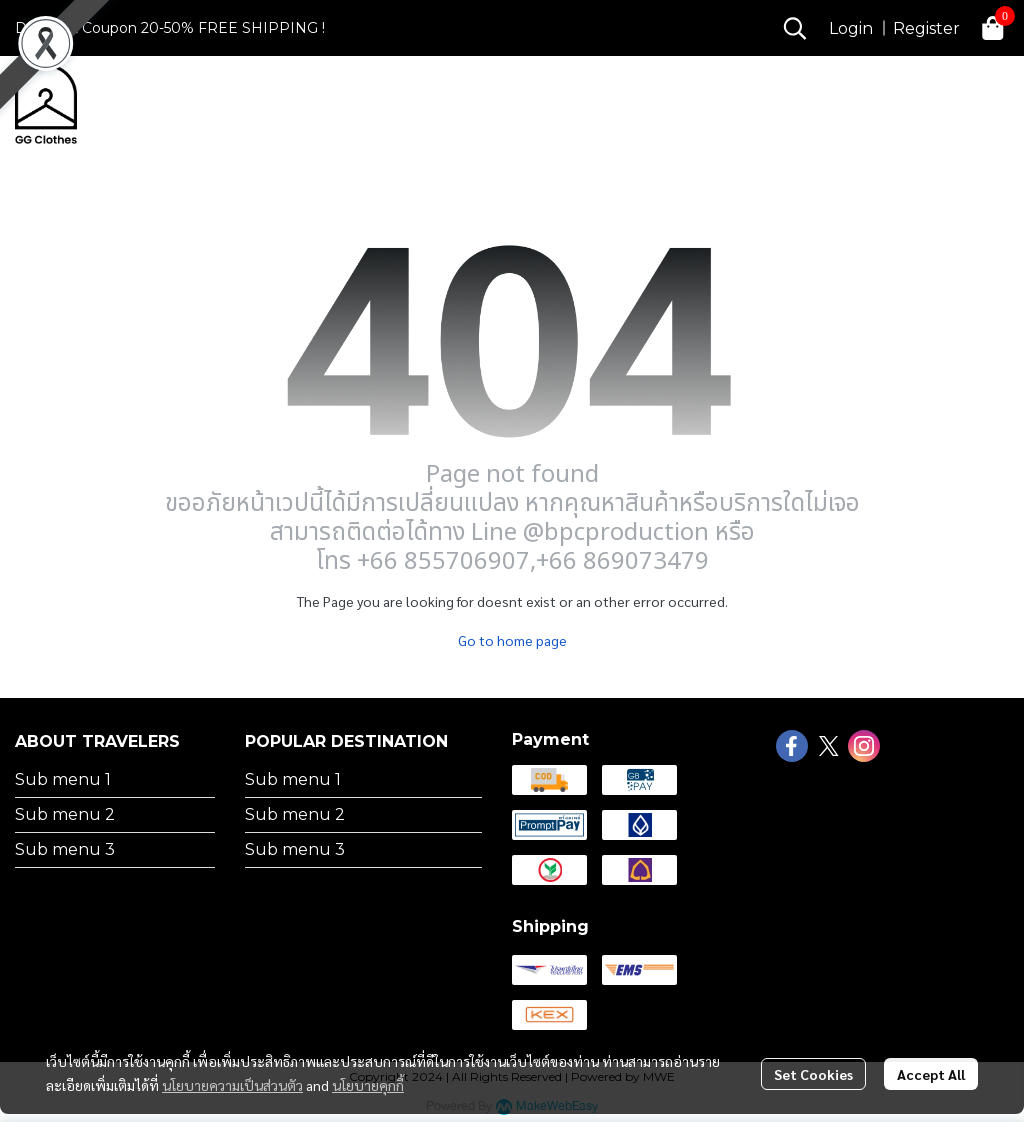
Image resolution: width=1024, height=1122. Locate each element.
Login (851, 28)
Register (926, 28)
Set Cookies (813, 1074)
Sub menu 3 (65, 849)
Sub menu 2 (65, 814)
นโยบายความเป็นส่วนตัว (232, 1085)
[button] (795, 28)
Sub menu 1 (63, 779)
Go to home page (512, 640)
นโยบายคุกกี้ (368, 1085)
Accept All (931, 1074)
